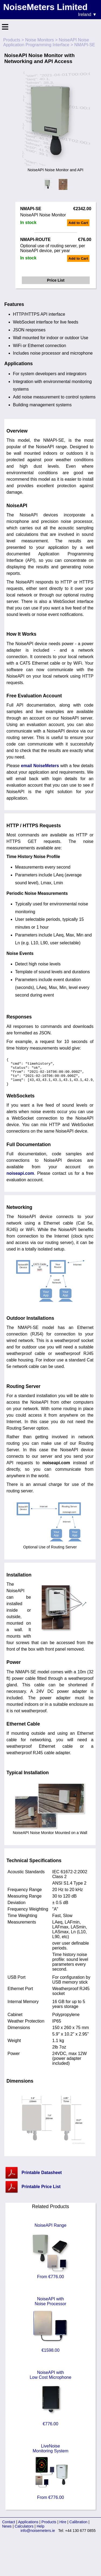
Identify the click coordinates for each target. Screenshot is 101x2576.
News (7, 2533)
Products (11, 40)
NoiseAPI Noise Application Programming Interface (46, 42)
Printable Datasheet (42, 2179)
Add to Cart (78, 223)
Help (40, 2533)
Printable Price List (41, 2193)
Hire (63, 2528)
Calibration (78, 2528)
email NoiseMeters (40, 765)
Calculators (24, 2533)
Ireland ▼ (87, 14)
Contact (8, 2528)
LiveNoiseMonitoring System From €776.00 (50, 2478)
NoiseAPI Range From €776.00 (50, 2257)
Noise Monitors (39, 40)
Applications (28, 2528)
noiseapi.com (20, 1179)
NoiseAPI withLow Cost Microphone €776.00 (50, 2405)
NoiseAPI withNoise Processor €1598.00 (50, 2331)
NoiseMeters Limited (45, 7)
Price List (55, 280)
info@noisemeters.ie (37, 2537)
